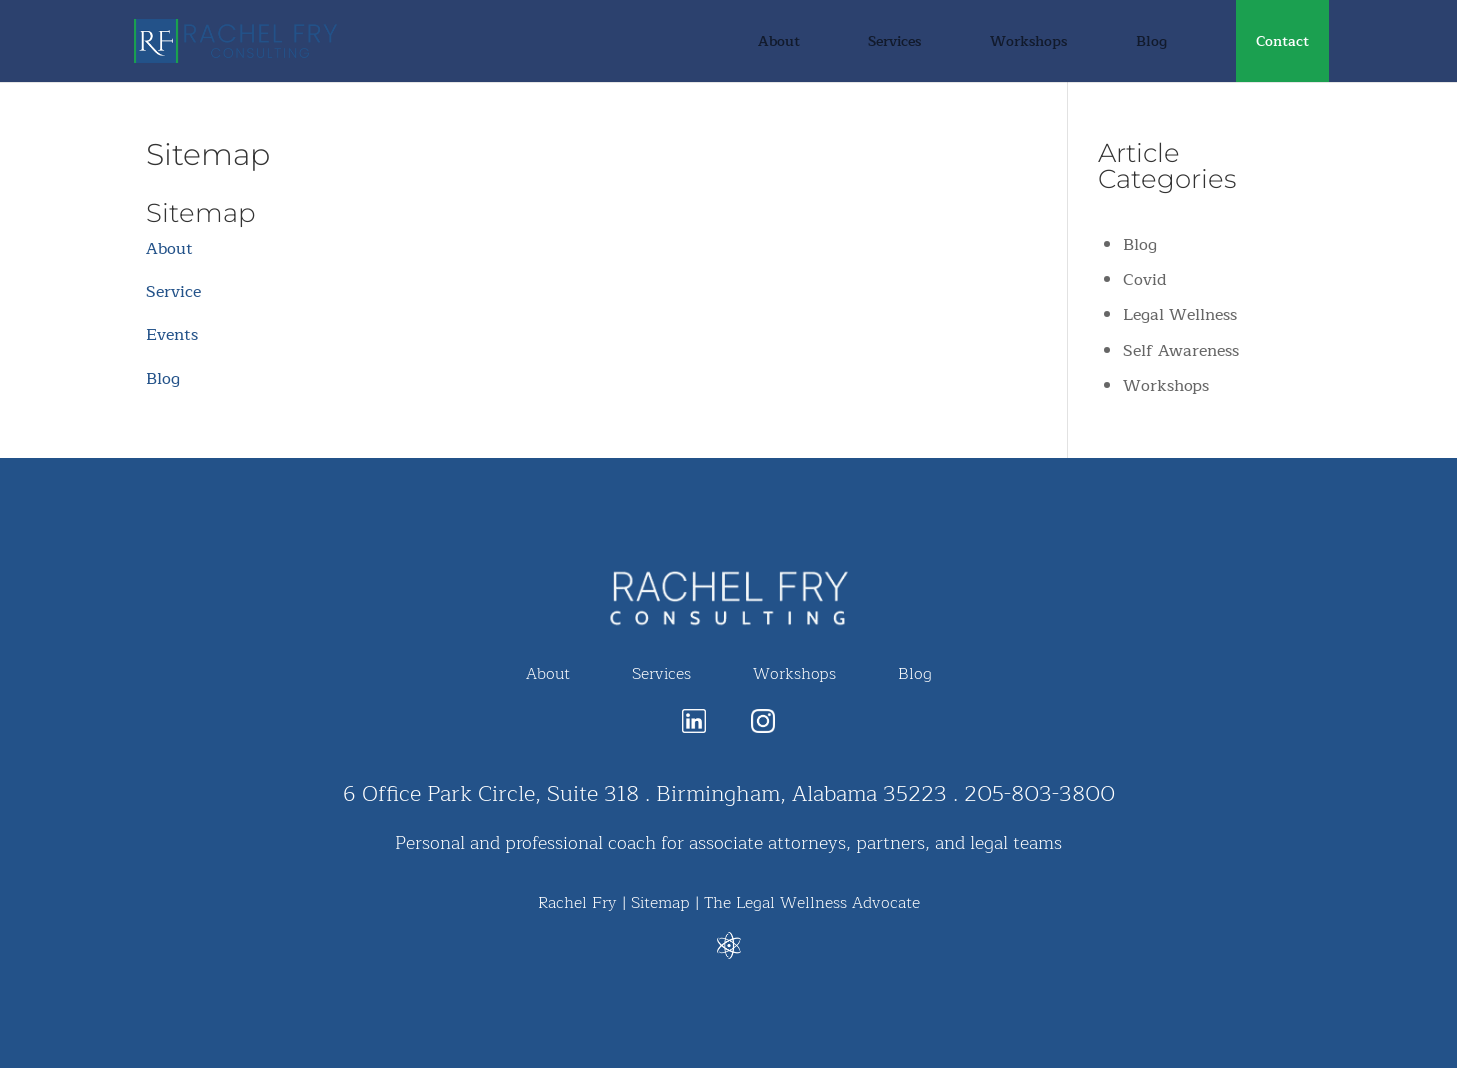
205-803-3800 (1039, 794)
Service (173, 292)
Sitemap (660, 903)
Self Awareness (1181, 351)
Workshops (1028, 44)
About (779, 44)
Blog (1151, 44)
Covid (1145, 280)
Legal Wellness (1180, 315)
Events (172, 335)
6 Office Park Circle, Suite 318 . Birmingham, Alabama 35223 (645, 794)
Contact (1282, 44)
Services (894, 44)
